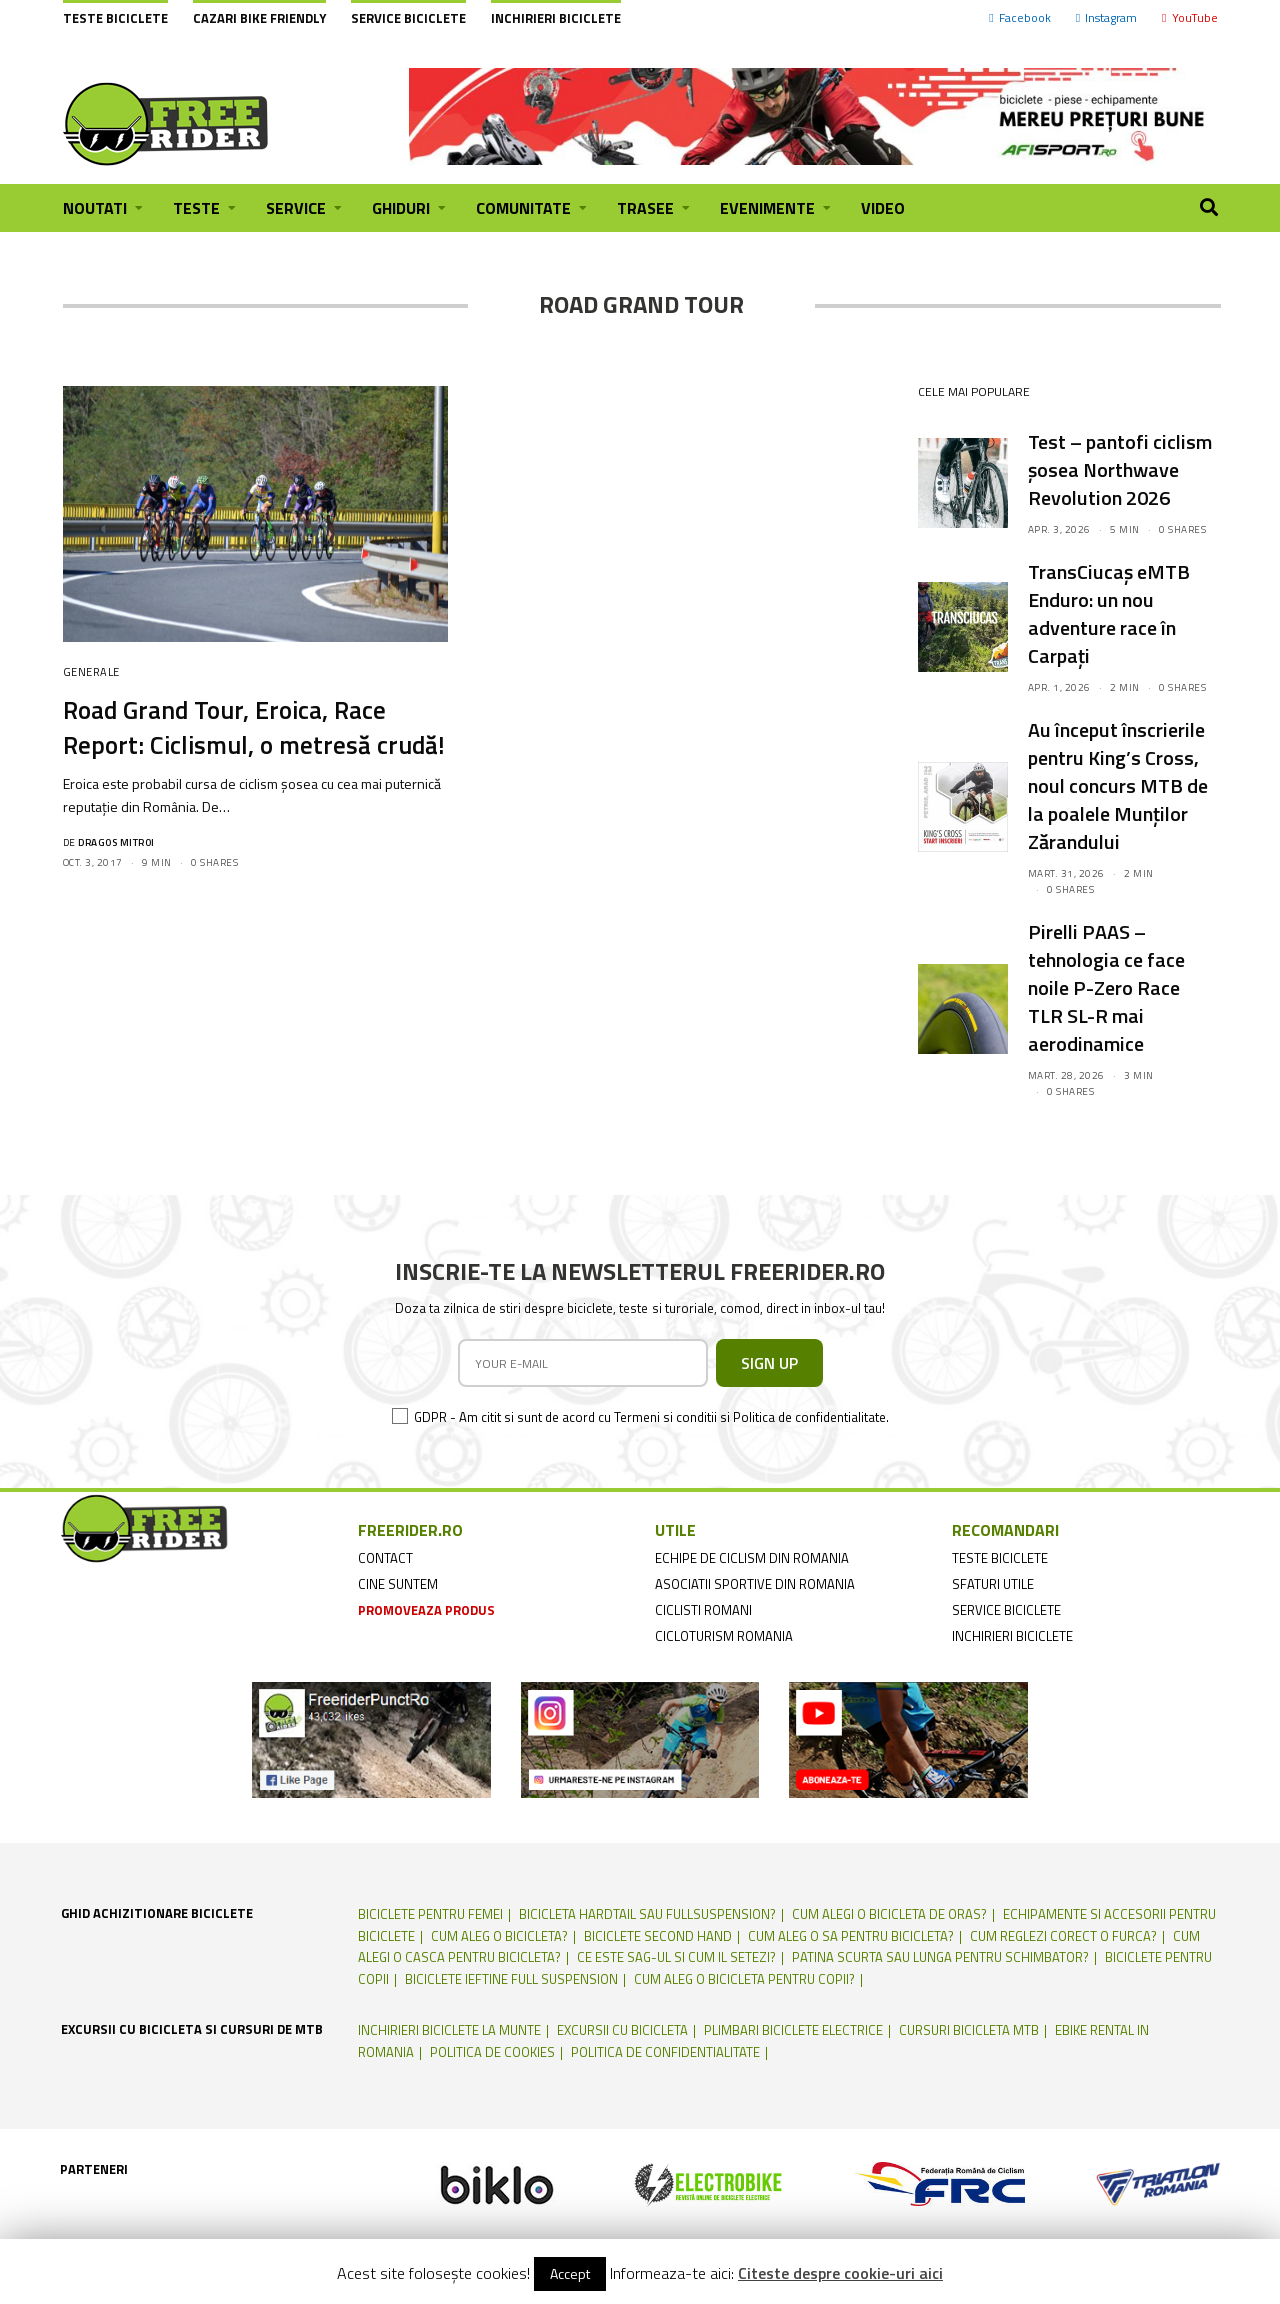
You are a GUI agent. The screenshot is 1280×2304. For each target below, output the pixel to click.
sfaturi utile (993, 1584)
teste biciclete (1000, 1558)
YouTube (1189, 17)
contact (385, 1558)
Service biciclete (408, 18)
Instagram (1106, 17)
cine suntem (398, 1584)
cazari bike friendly (259, 18)
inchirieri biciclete (1012, 1636)
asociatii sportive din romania (755, 1584)
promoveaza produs (426, 1610)
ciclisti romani (703, 1610)
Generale (91, 672)
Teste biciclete (115, 18)
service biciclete (1006, 1610)
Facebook (1019, 17)
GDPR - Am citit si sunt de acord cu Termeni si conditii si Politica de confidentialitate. (651, 1417)
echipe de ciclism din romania (752, 1558)
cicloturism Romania (724, 1636)
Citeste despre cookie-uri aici (840, 2273)
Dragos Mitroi (116, 842)
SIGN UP (769, 1363)
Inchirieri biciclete (556, 18)
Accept (570, 2273)
